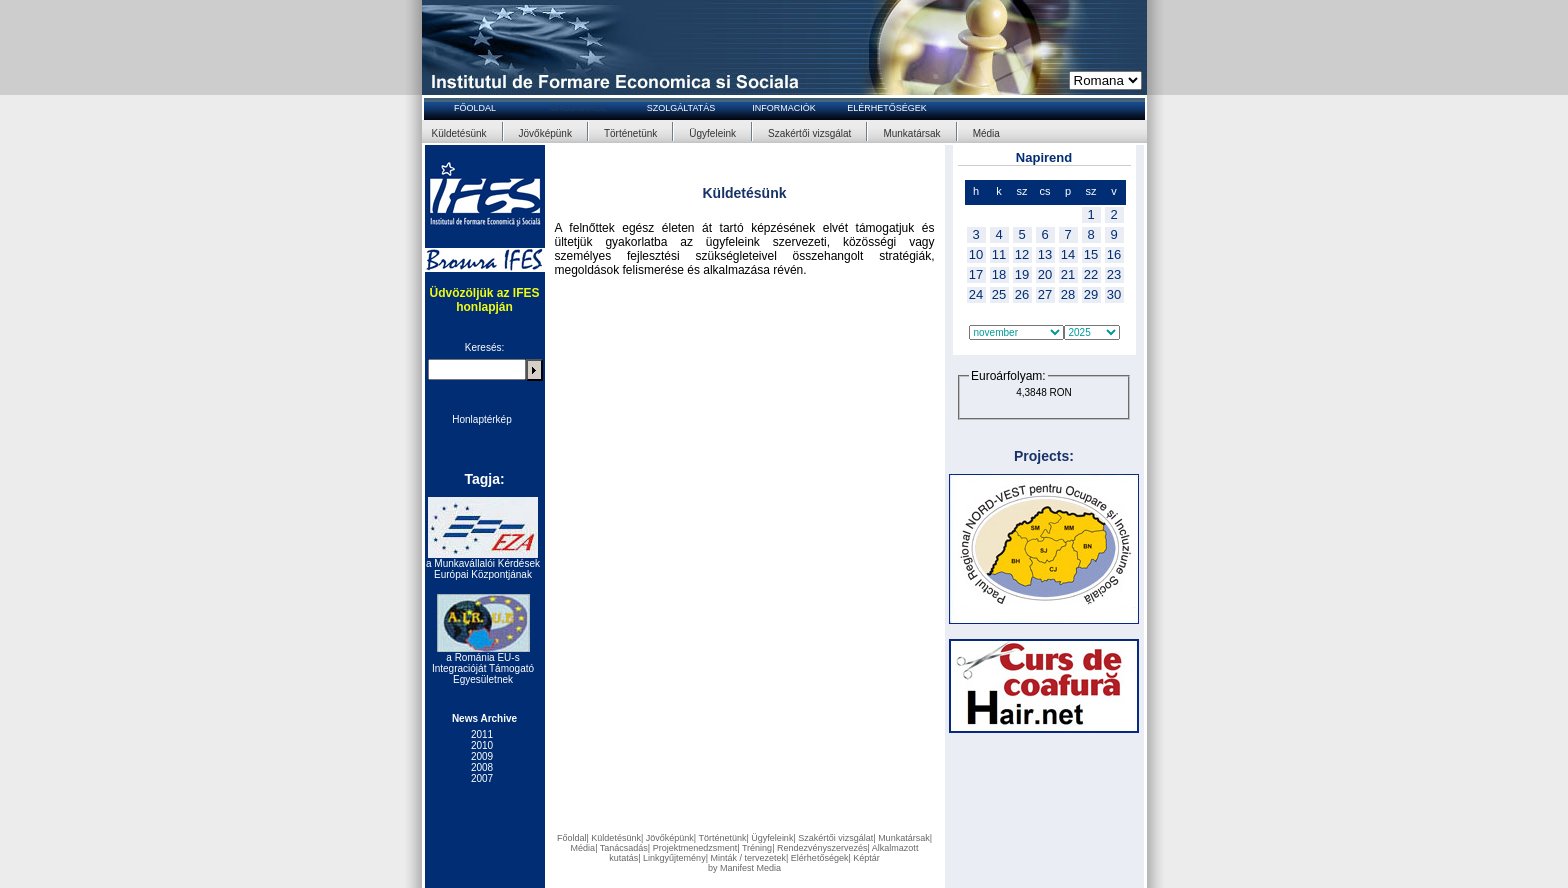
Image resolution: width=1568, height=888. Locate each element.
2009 (482, 756)
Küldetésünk (459, 133)
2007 (482, 778)
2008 (482, 767)
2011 (482, 734)
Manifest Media (750, 868)
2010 (482, 745)
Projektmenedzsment (695, 848)
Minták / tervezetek (748, 858)
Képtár (866, 858)
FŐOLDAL (475, 108)
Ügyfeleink (712, 133)
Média (986, 133)
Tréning (757, 848)
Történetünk (630, 133)
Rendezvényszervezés (822, 848)
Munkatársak (911, 133)
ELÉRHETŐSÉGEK (887, 108)
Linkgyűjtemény (674, 858)
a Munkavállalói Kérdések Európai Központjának (483, 569)
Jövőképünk (545, 133)
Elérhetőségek (820, 858)
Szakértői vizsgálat (809, 133)
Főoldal (572, 838)
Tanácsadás (624, 848)
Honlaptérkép (481, 419)
